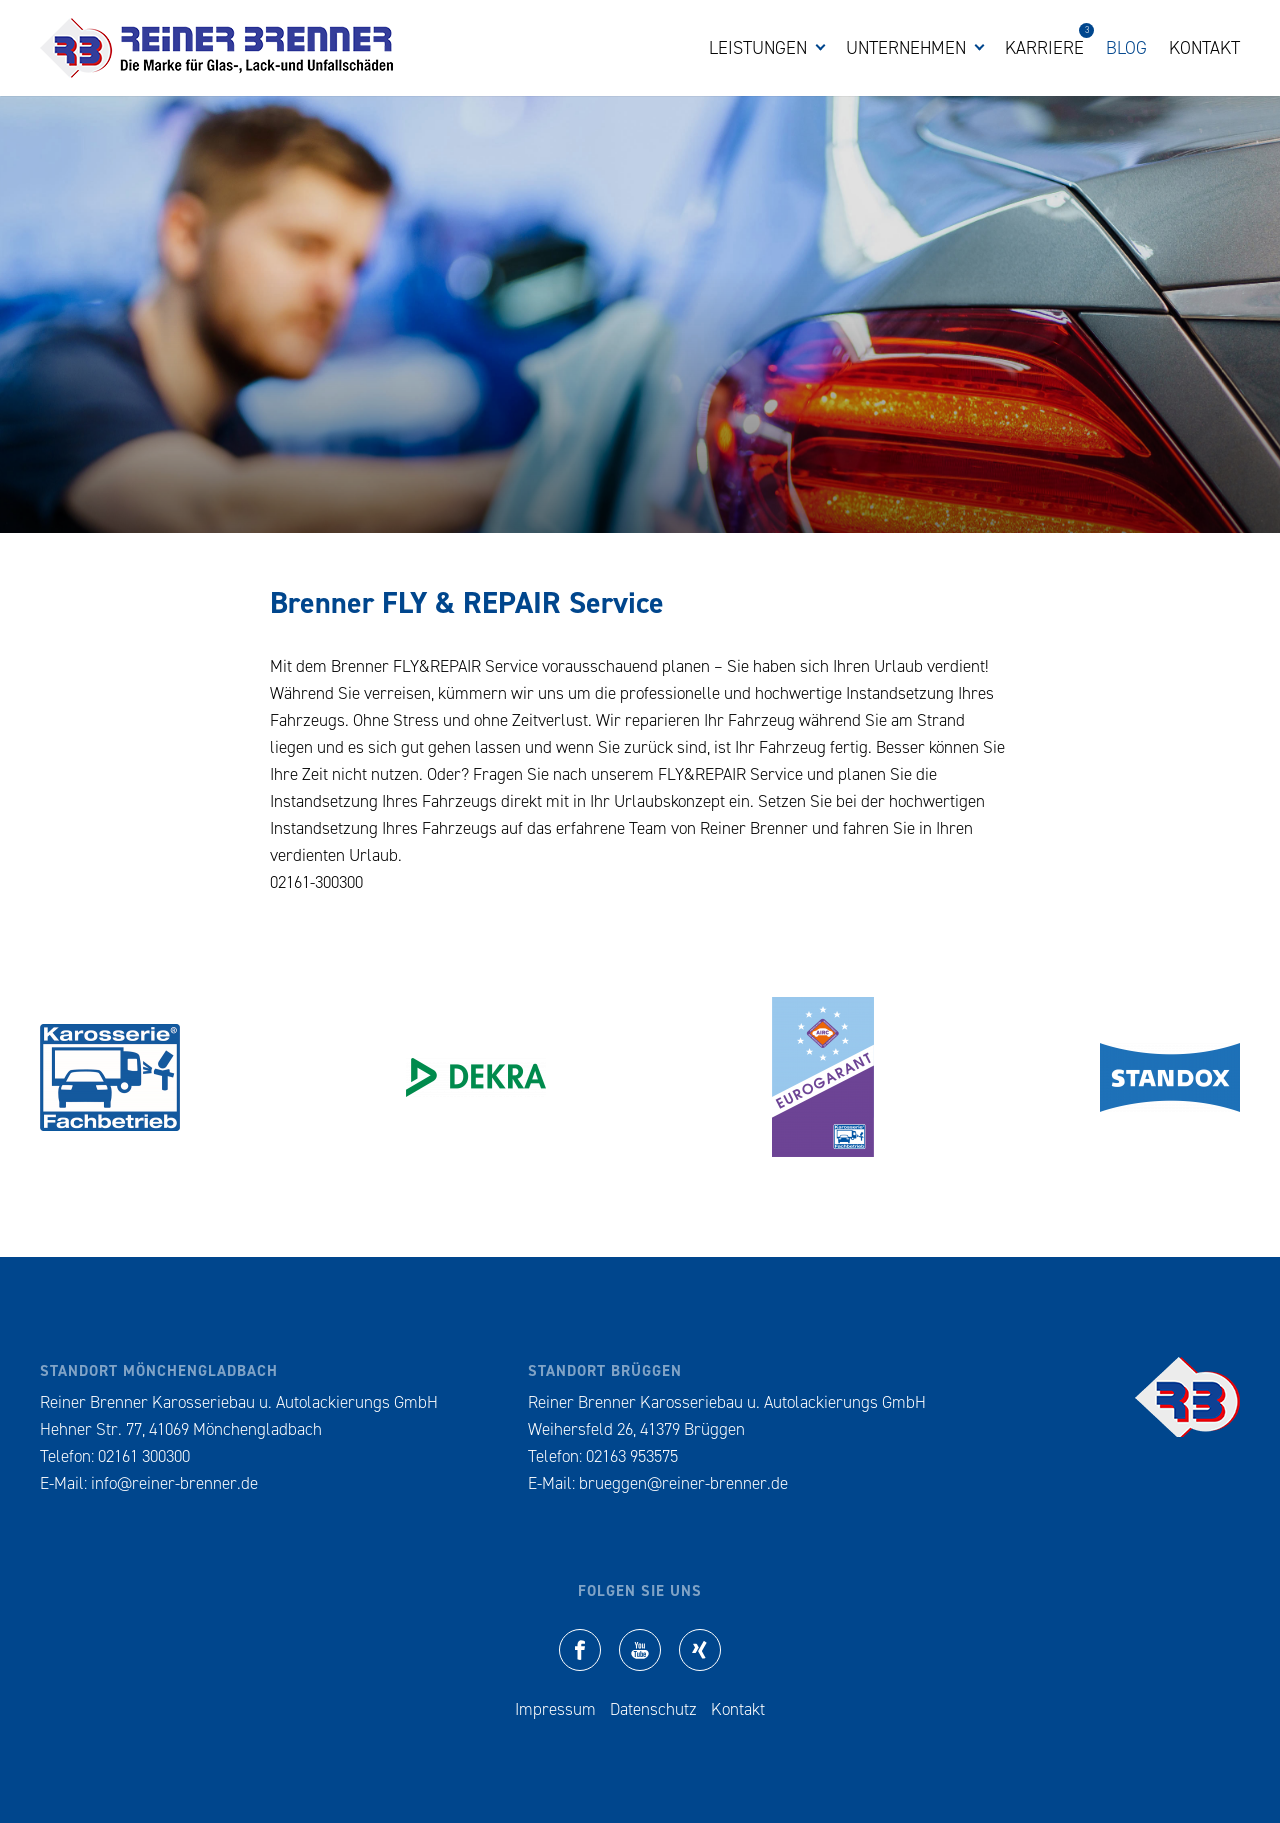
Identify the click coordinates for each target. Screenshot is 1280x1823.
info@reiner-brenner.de (174, 1483)
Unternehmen (906, 48)
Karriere (1044, 47)
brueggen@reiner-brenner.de (683, 1483)
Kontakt (1204, 48)
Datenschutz (653, 1709)
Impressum (555, 1709)
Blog (1126, 48)
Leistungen (758, 48)
